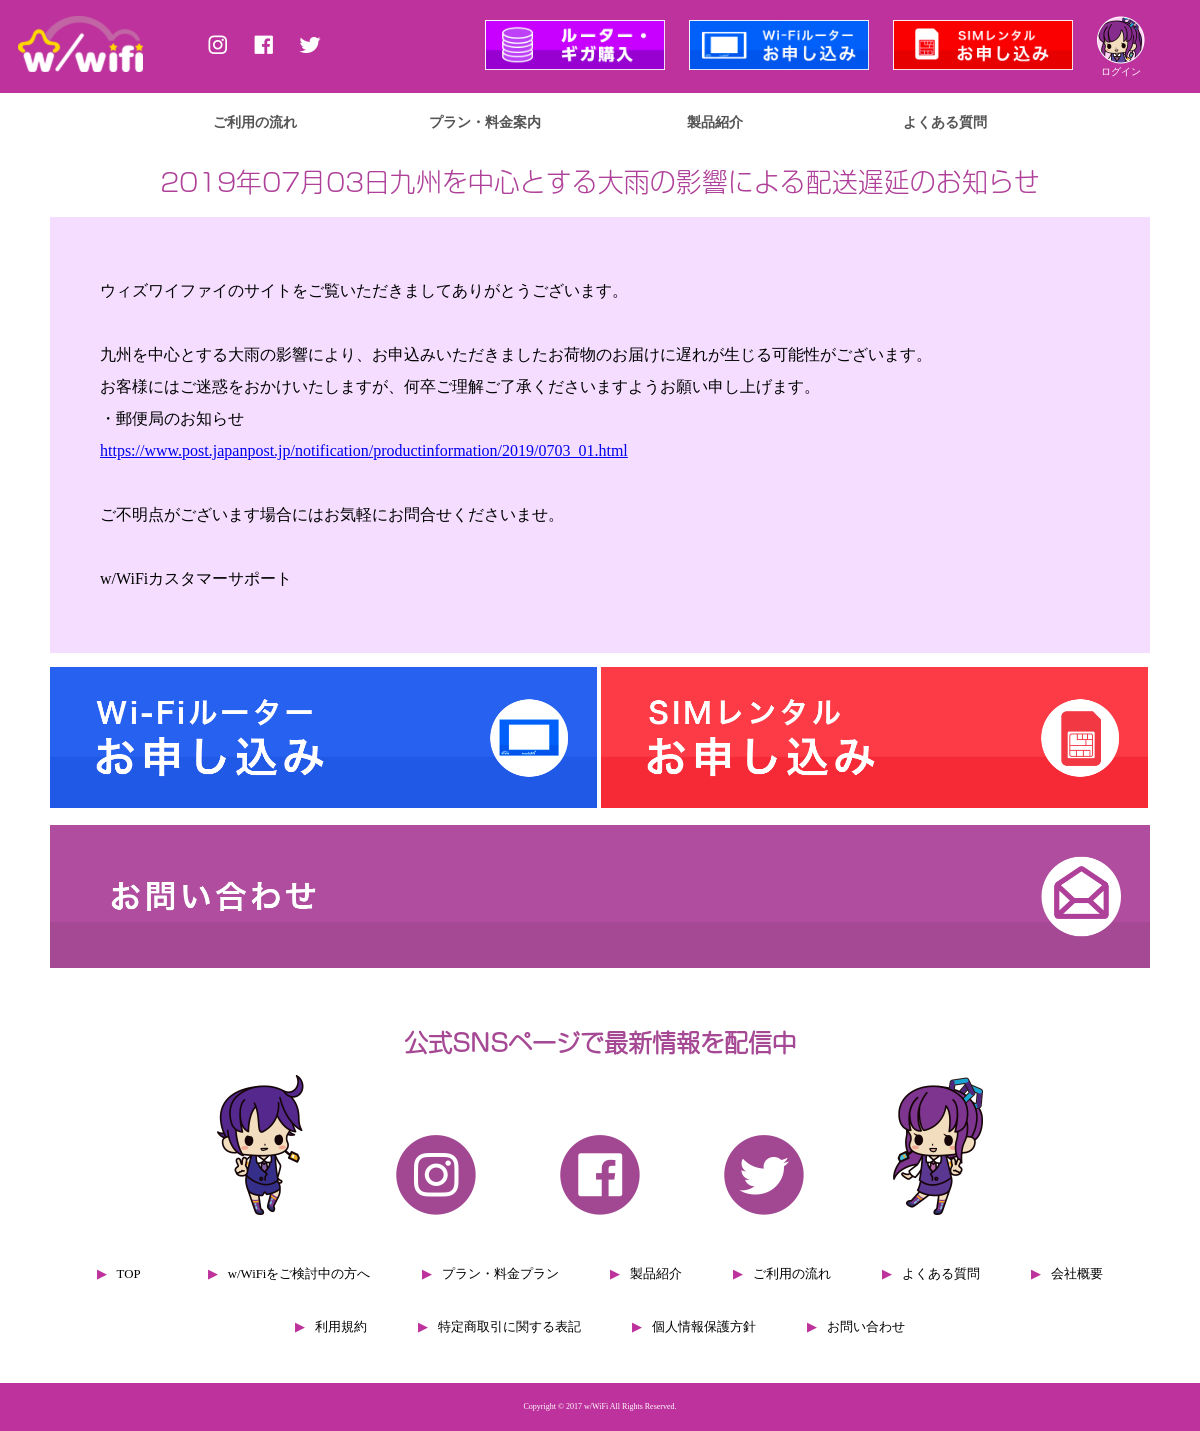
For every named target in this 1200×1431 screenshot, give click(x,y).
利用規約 (341, 1327)
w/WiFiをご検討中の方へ (299, 1274)
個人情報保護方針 (704, 1327)
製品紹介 (715, 122)
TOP (129, 1274)
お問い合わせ (866, 1327)
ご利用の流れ (255, 122)
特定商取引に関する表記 (509, 1327)
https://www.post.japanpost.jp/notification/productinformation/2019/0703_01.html (364, 450)
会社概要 (1077, 1274)
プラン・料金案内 (485, 122)
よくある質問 (945, 122)
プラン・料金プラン (500, 1274)
